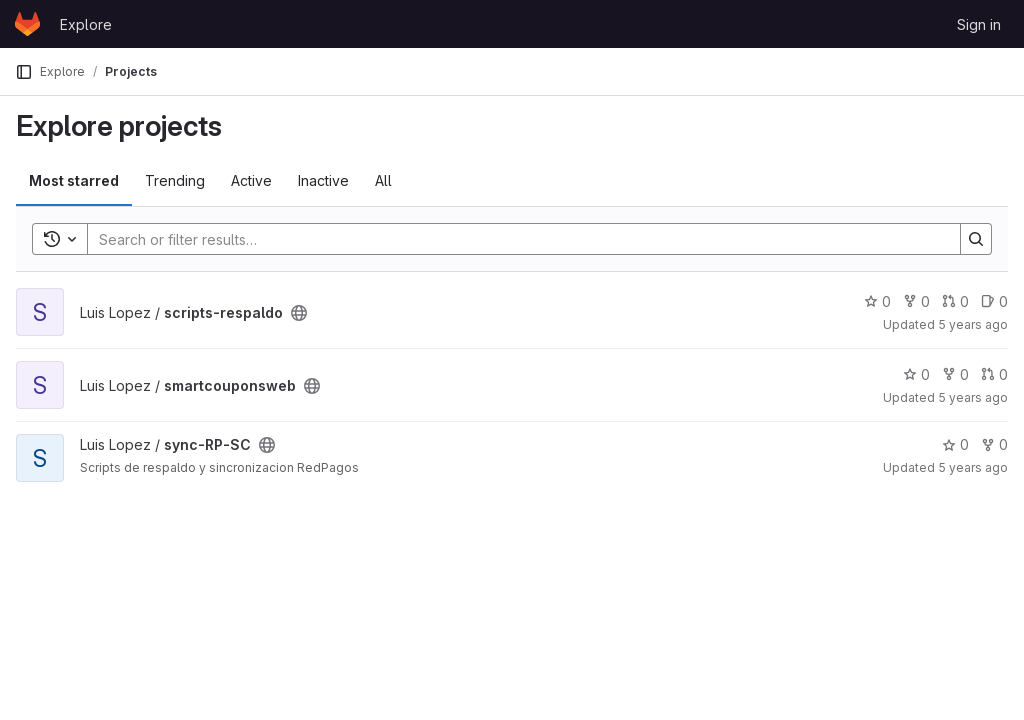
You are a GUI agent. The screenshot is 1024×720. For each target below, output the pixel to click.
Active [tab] (251, 180)
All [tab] (383, 180)
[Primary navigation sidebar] (24, 72)
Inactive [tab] (323, 180)
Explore (86, 24)
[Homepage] (27, 24)
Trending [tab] (175, 180)
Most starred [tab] (74, 180)
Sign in (979, 24)
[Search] (514, 239)
